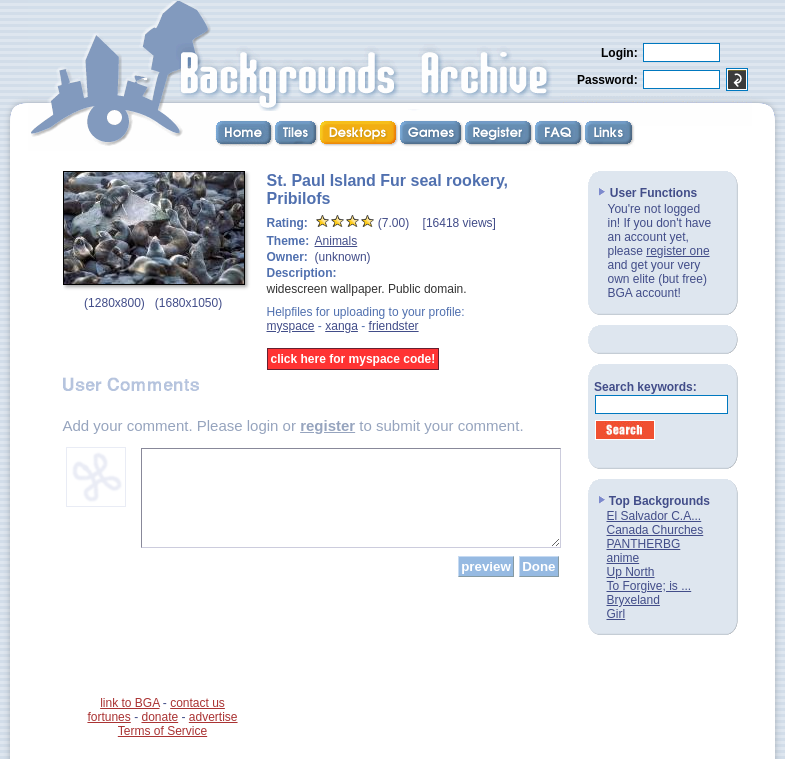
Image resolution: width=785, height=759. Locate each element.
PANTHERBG (644, 544)
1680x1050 (188, 303)
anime (623, 558)
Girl (616, 614)
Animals (336, 241)
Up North (631, 572)
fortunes (108, 717)
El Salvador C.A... (654, 516)
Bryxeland (633, 600)
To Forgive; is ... (649, 586)
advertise (213, 717)
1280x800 (114, 303)
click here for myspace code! (353, 359)
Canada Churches (655, 530)
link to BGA (129, 703)
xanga (341, 326)
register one (677, 251)
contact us (197, 703)
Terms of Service (162, 731)
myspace (291, 326)
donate (159, 717)
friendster (394, 326)
